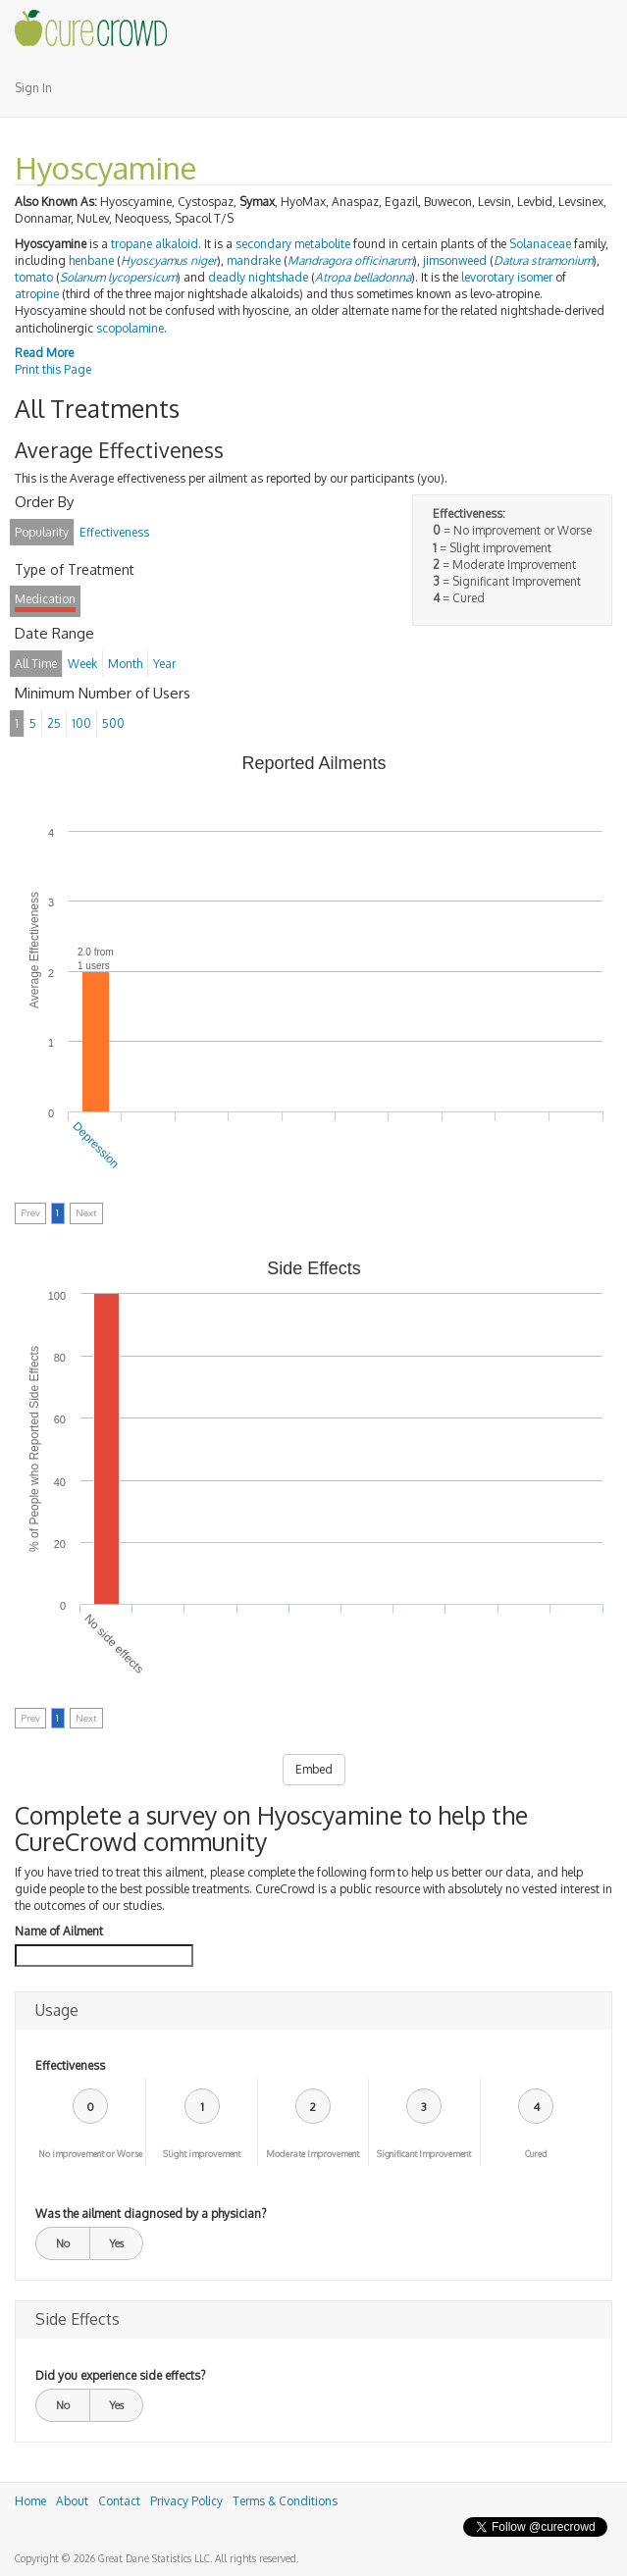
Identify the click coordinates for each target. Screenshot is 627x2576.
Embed (314, 1769)
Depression (96, 1145)
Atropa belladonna (363, 277)
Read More (44, 352)
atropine (37, 293)
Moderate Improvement (312, 2153)
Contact (119, 2501)
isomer (534, 277)
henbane (91, 260)
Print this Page (53, 369)
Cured (536, 2153)
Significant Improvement (424, 2153)
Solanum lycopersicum (118, 277)
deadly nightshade (258, 277)
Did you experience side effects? (120, 2375)
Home (30, 2501)
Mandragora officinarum (350, 260)
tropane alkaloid (154, 243)
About (72, 2501)
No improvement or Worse (90, 2153)
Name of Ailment (59, 1931)
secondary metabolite (292, 243)
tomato (34, 277)
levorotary (487, 277)
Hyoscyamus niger (169, 260)
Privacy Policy (186, 2501)
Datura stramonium (543, 260)
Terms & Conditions (285, 2501)
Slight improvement (201, 2153)
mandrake (254, 260)
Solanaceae (540, 243)
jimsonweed (455, 260)
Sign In (33, 87)
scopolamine (130, 328)
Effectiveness (70, 2065)
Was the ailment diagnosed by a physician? (150, 2213)
